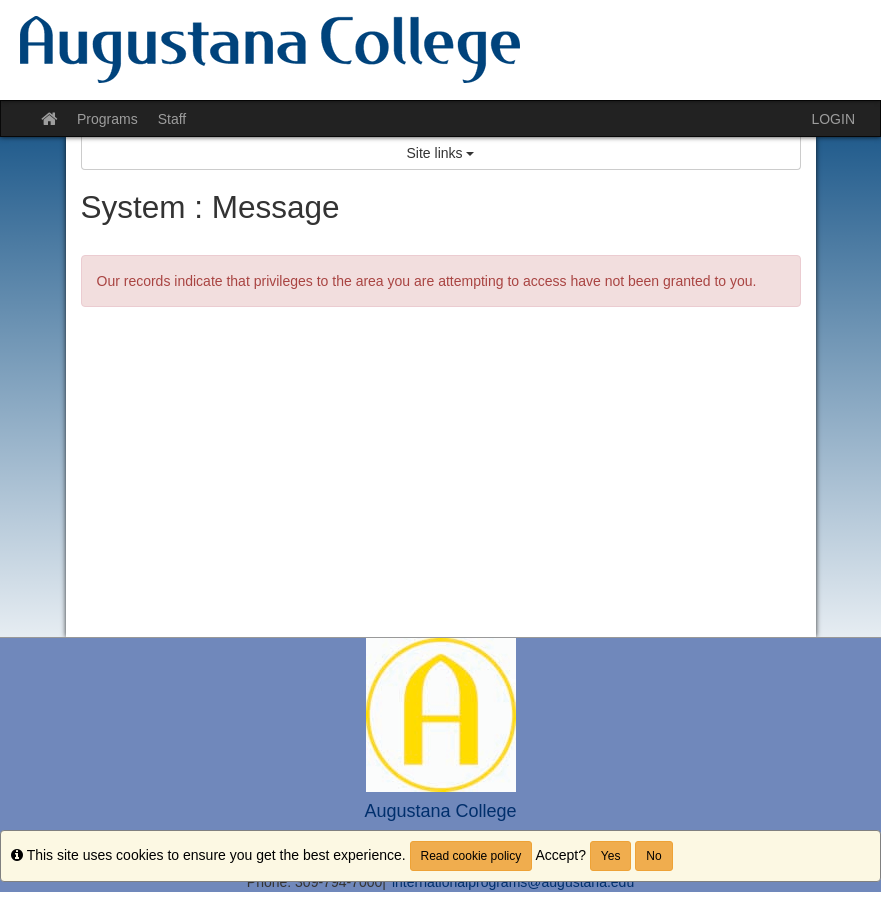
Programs (107, 119)
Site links (441, 153)
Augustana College (440, 811)
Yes (611, 856)
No (653, 856)
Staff (172, 119)
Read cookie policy (471, 856)
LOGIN (833, 119)
